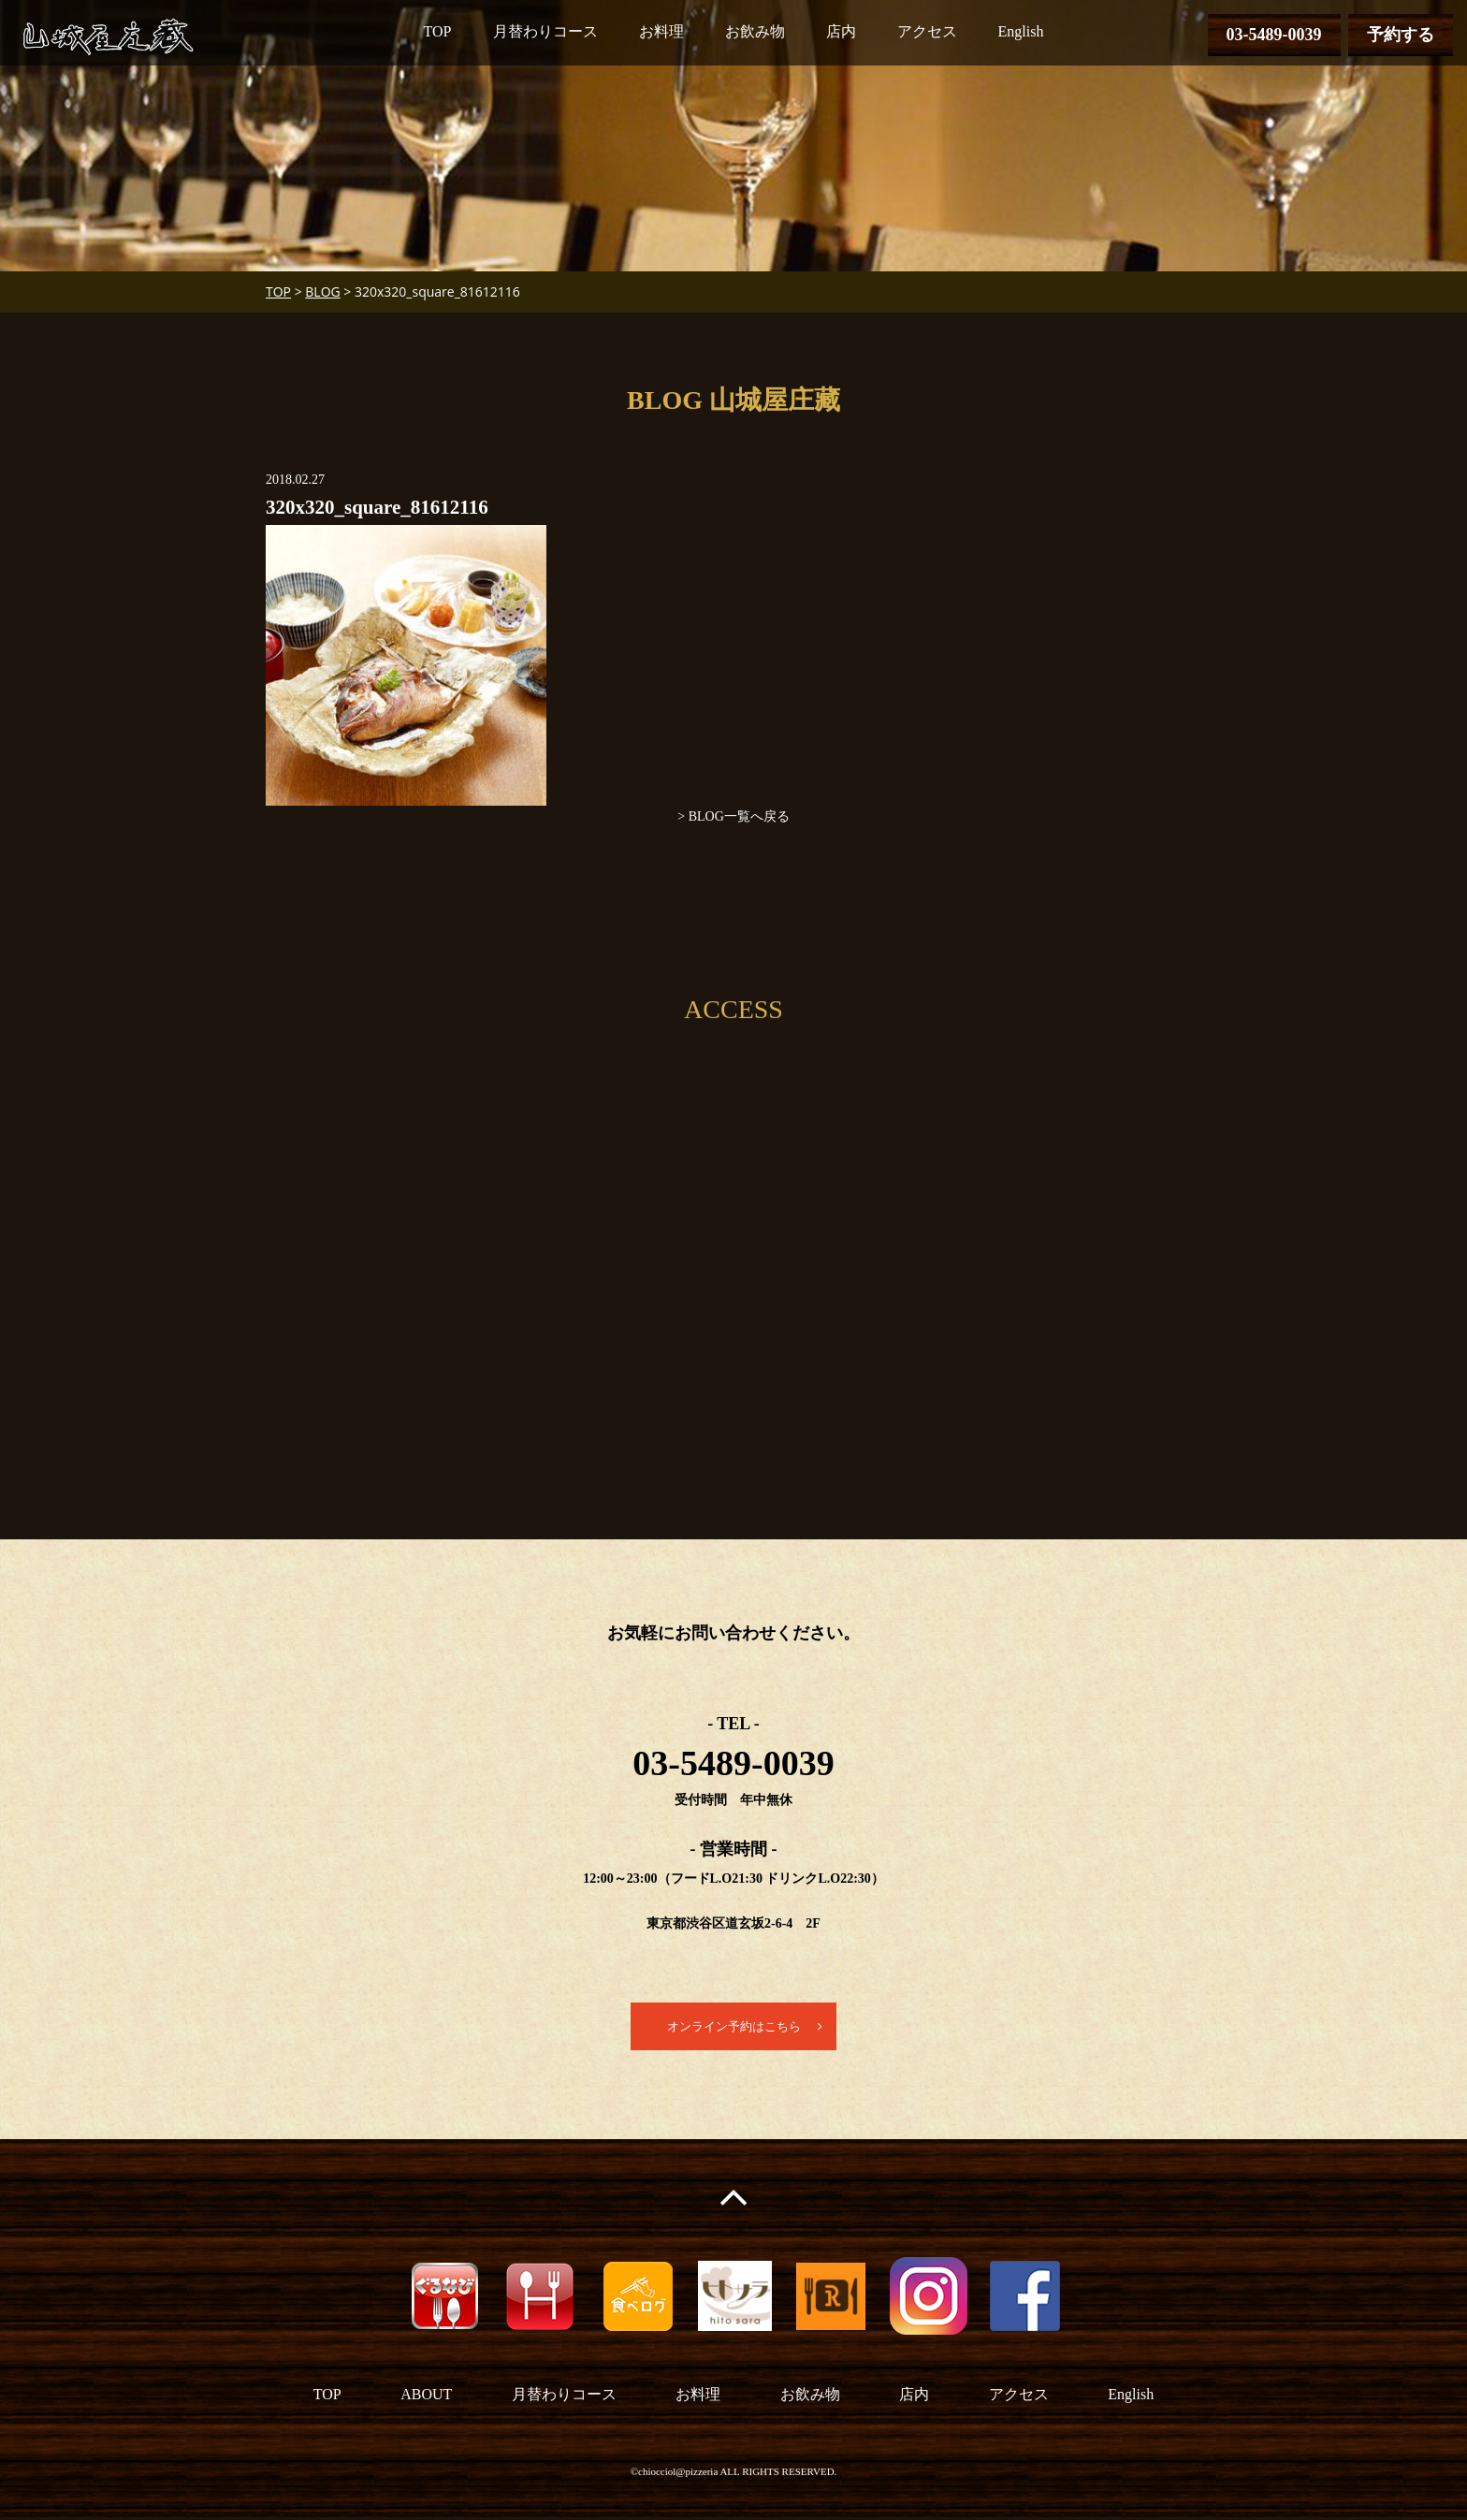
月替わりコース (545, 31)
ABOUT (426, 2396)
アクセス (927, 31)
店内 (841, 31)
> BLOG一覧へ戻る (733, 816)
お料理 (661, 31)
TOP (438, 31)
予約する (1400, 34)
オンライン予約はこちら (733, 2027)
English (1021, 31)
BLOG (322, 291)
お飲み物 (755, 31)
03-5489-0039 (1274, 34)
